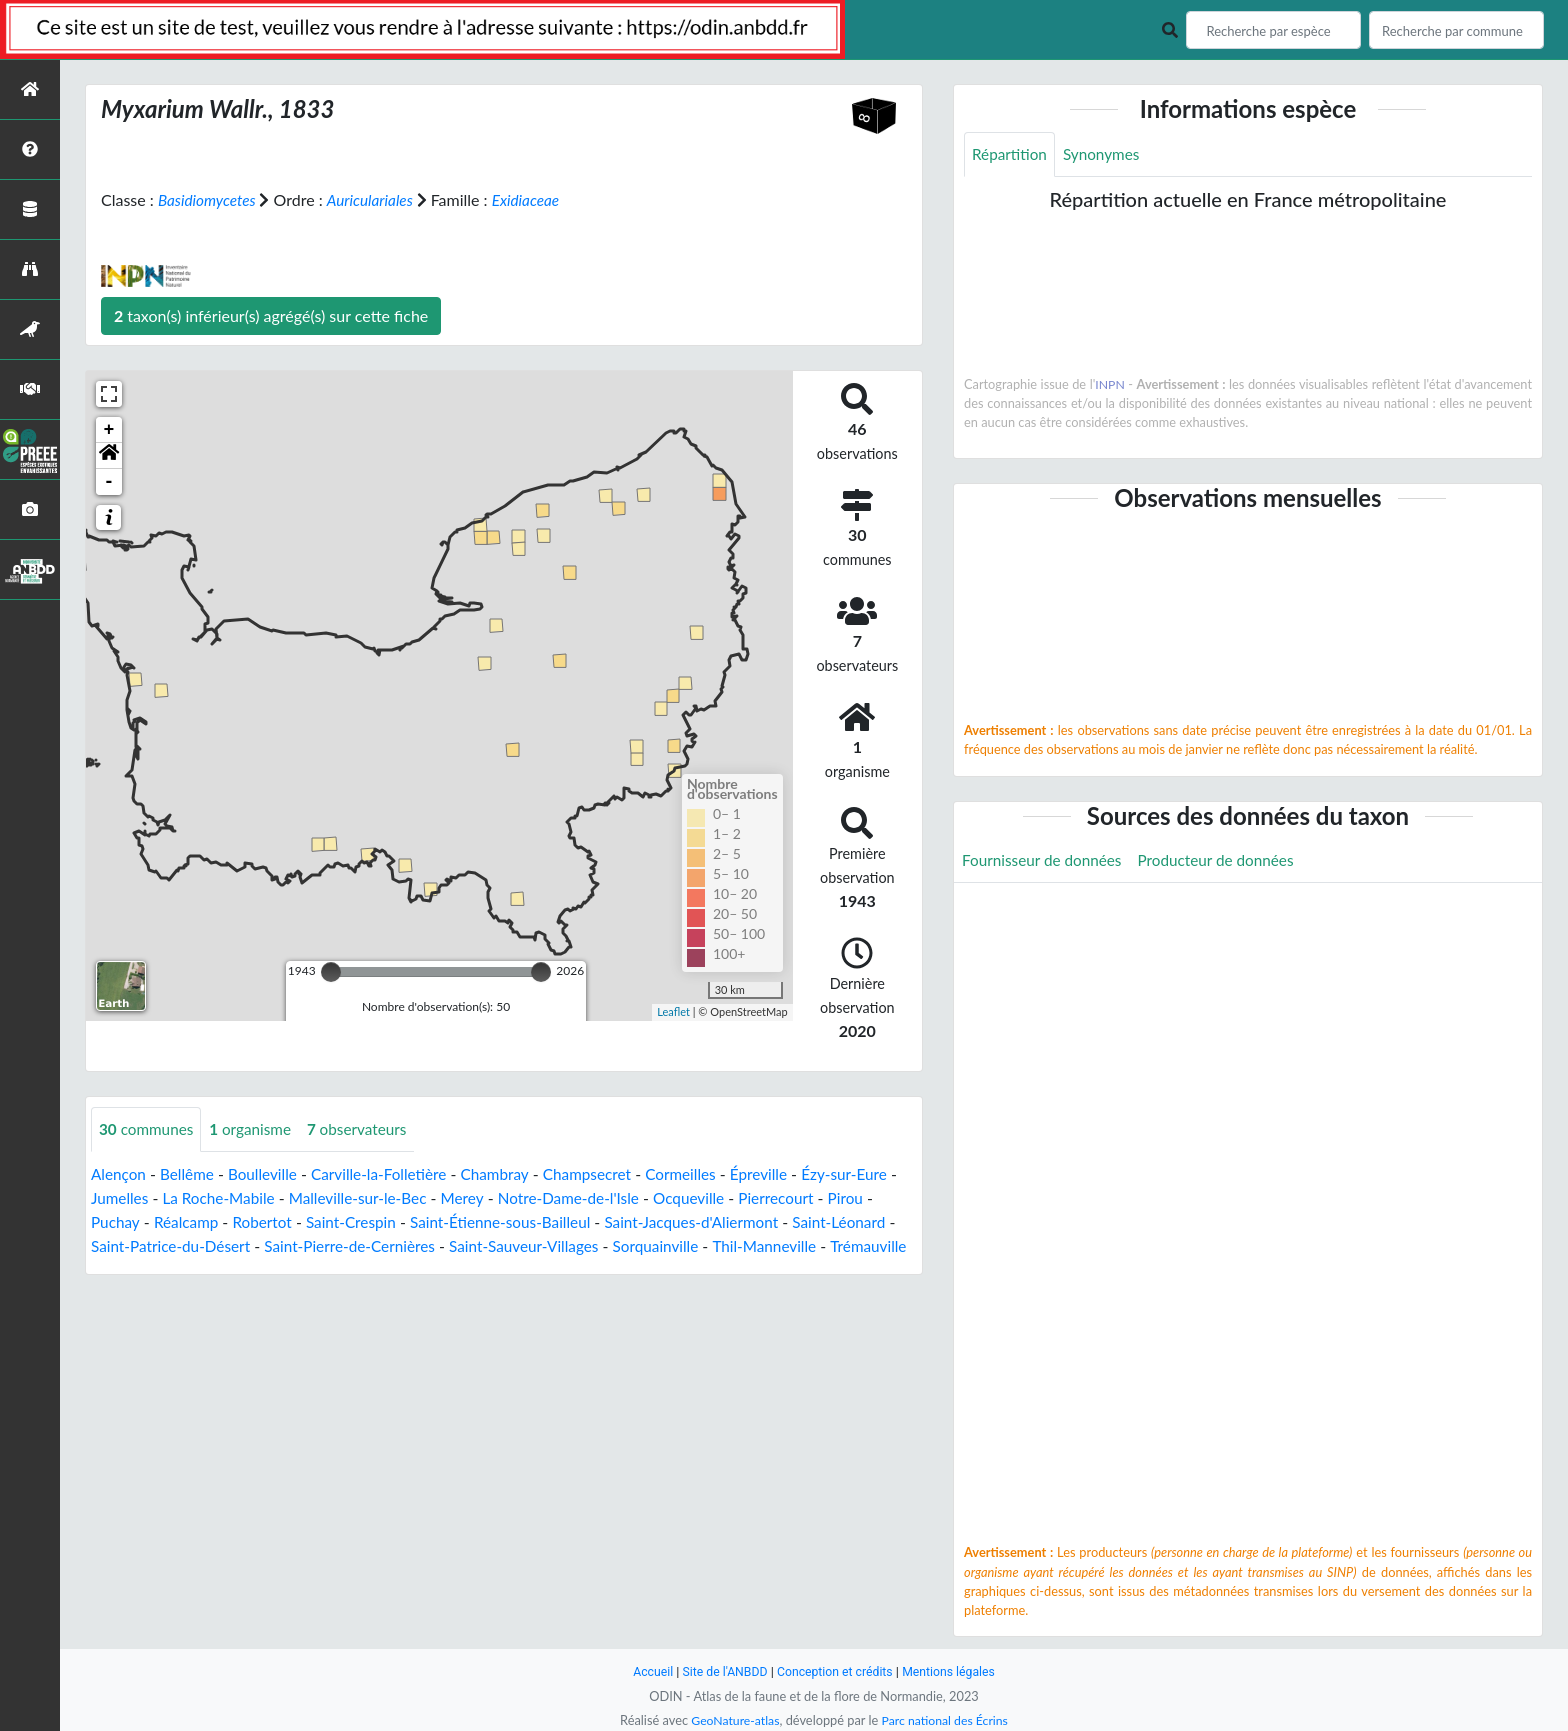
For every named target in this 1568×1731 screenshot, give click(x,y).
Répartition (1011, 154)
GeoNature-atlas (732, 1720)
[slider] (331, 972)
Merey (522, 1198)
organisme (256, 1129)
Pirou (109, 1222)
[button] (109, 456)
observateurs (367, 1129)
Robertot (319, 1222)
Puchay (167, 1222)
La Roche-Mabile (269, 1198)
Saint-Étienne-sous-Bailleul (567, 1222)
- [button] (109, 482)
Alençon (119, 1174)
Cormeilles (704, 1174)
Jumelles (166, 1198)
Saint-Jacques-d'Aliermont (767, 1222)
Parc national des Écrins (947, 1720)
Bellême (191, 1174)
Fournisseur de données (1045, 861)
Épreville (785, 1174)
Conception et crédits (835, 1671)
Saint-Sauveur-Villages (613, 1246)
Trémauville (221, 1270)
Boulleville (269, 1174)
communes (148, 1129)
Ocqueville (758, 1198)
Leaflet (673, 1011)
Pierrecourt (849, 1198)
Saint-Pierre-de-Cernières (431, 1246)
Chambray (510, 1174)
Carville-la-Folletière (390, 1174)
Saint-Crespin (412, 1222)
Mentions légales (954, 1671)
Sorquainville (751, 1246)
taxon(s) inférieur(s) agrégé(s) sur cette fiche (271, 315)
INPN (1110, 385)
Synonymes (1106, 154)
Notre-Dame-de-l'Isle (633, 1198)
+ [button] (109, 430)
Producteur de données (1226, 861)
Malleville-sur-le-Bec (414, 1198)
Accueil (646, 1671)
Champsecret (606, 1174)
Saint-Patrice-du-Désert (245, 1246)
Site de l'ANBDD (721, 1671)
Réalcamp (240, 1222)
